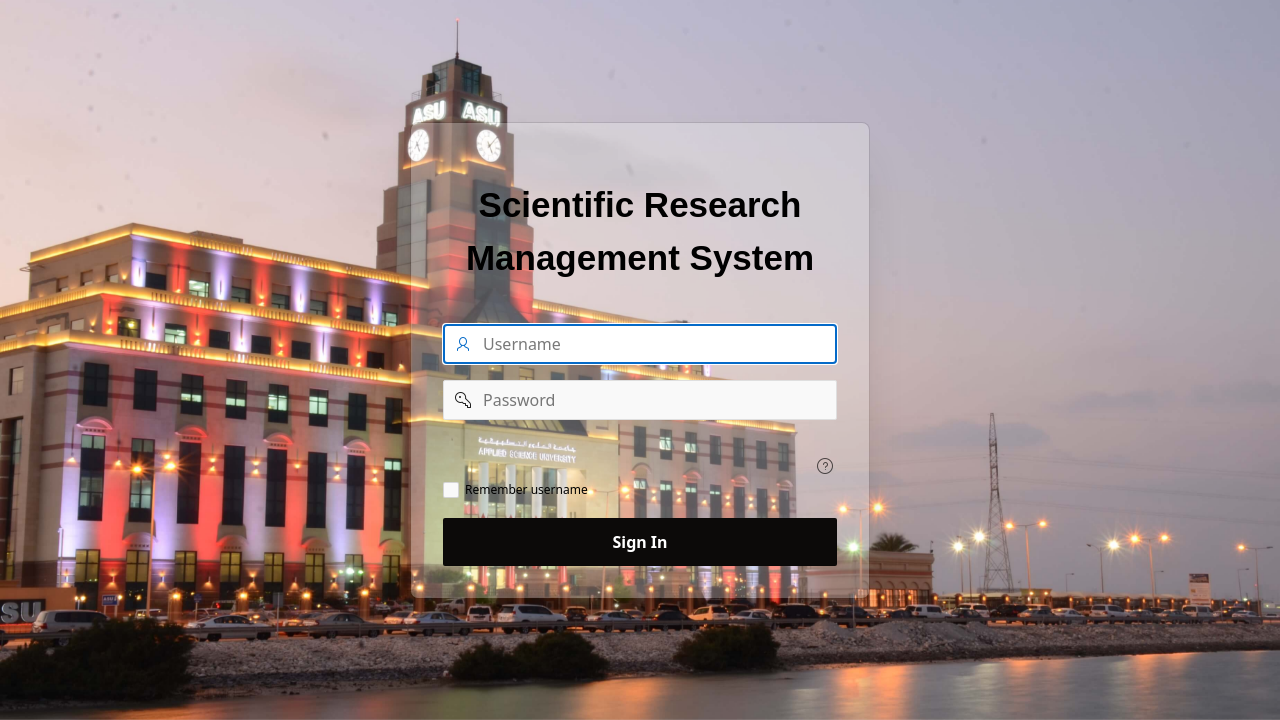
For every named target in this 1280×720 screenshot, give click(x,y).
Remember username (526, 490)
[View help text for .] (825, 466)
